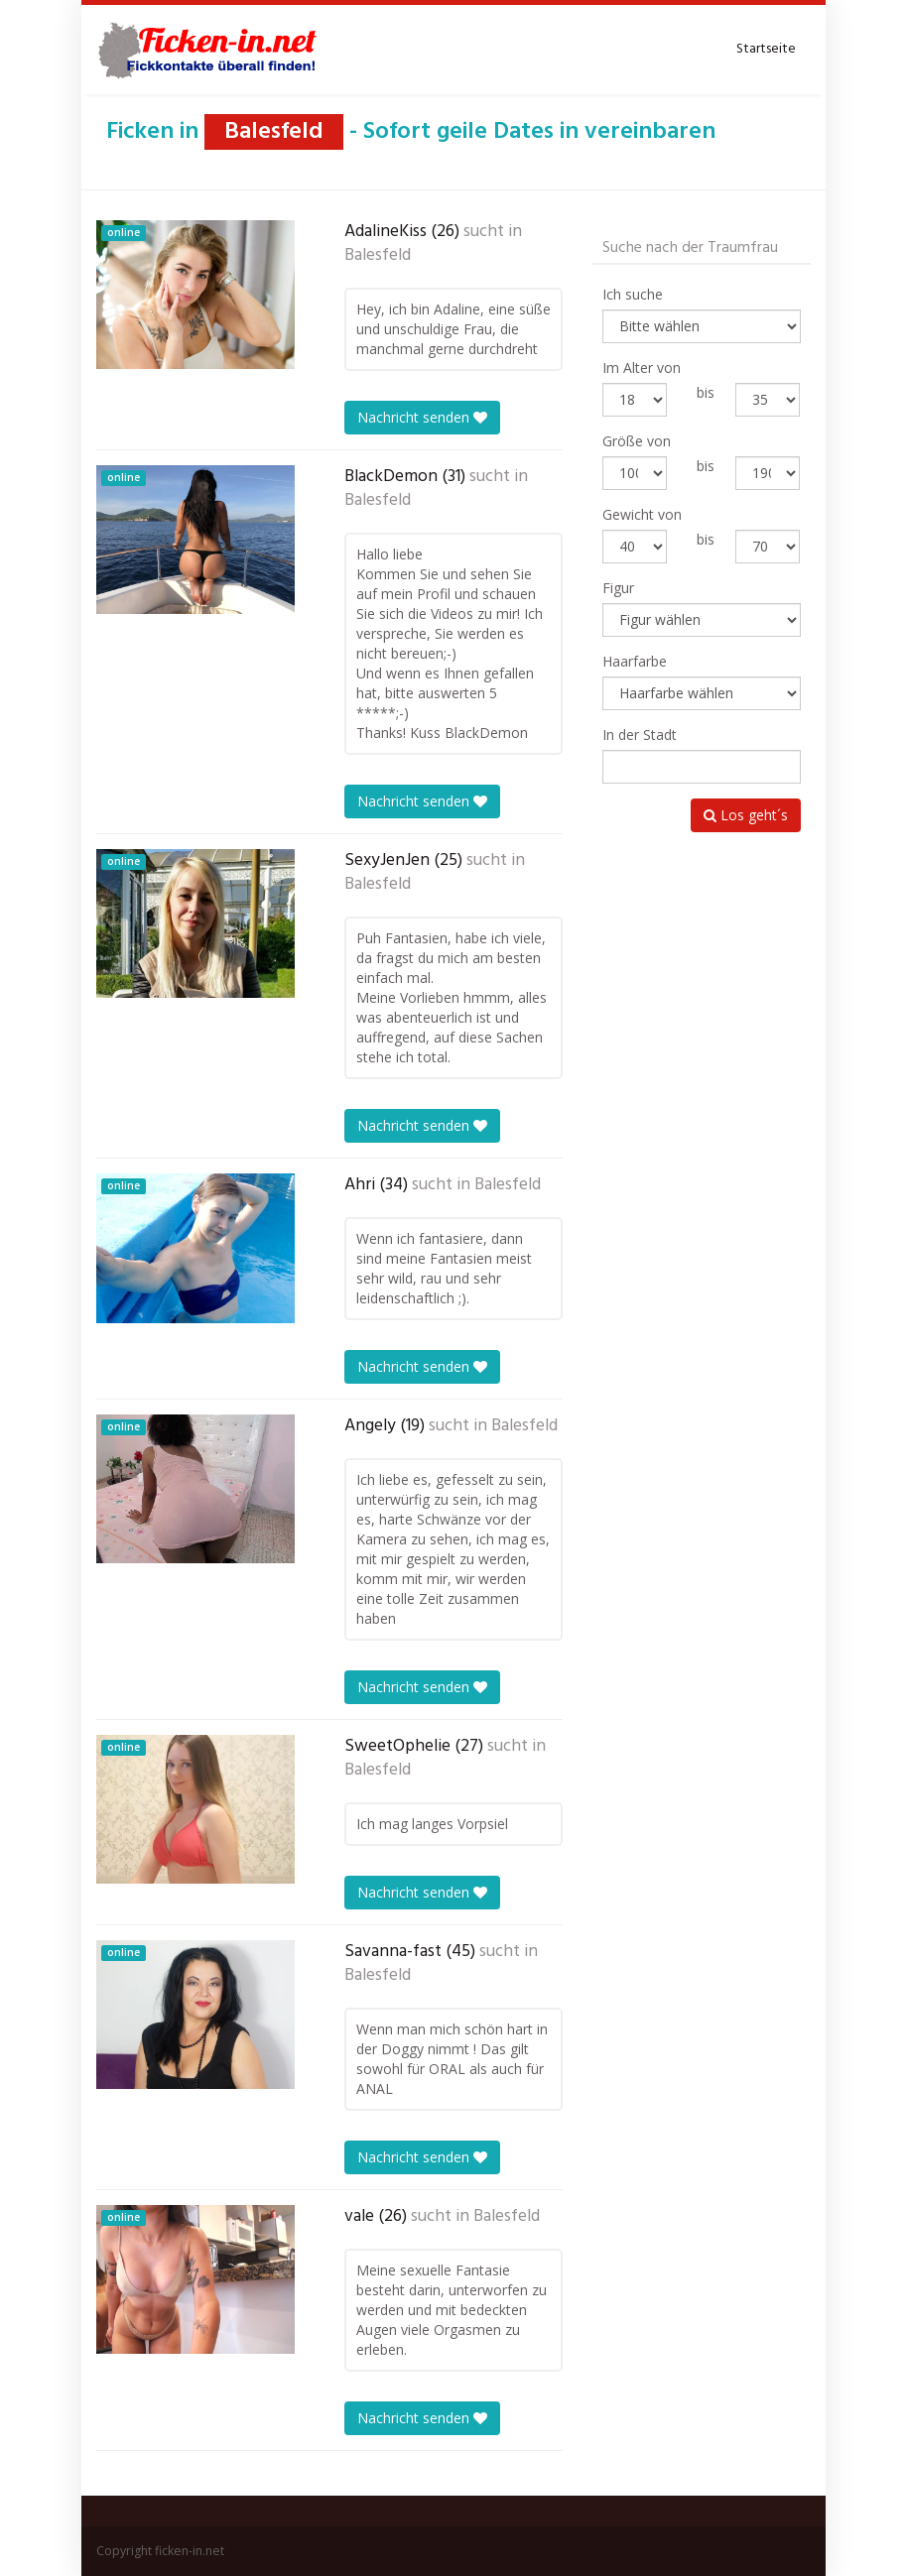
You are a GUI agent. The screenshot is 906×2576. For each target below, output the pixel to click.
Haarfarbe (634, 661)
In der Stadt (639, 734)
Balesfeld (377, 256)
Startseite (766, 49)
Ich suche (632, 294)
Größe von (636, 440)
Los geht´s (746, 814)
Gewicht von (642, 514)
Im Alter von (641, 367)
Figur (618, 587)
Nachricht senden (422, 417)
